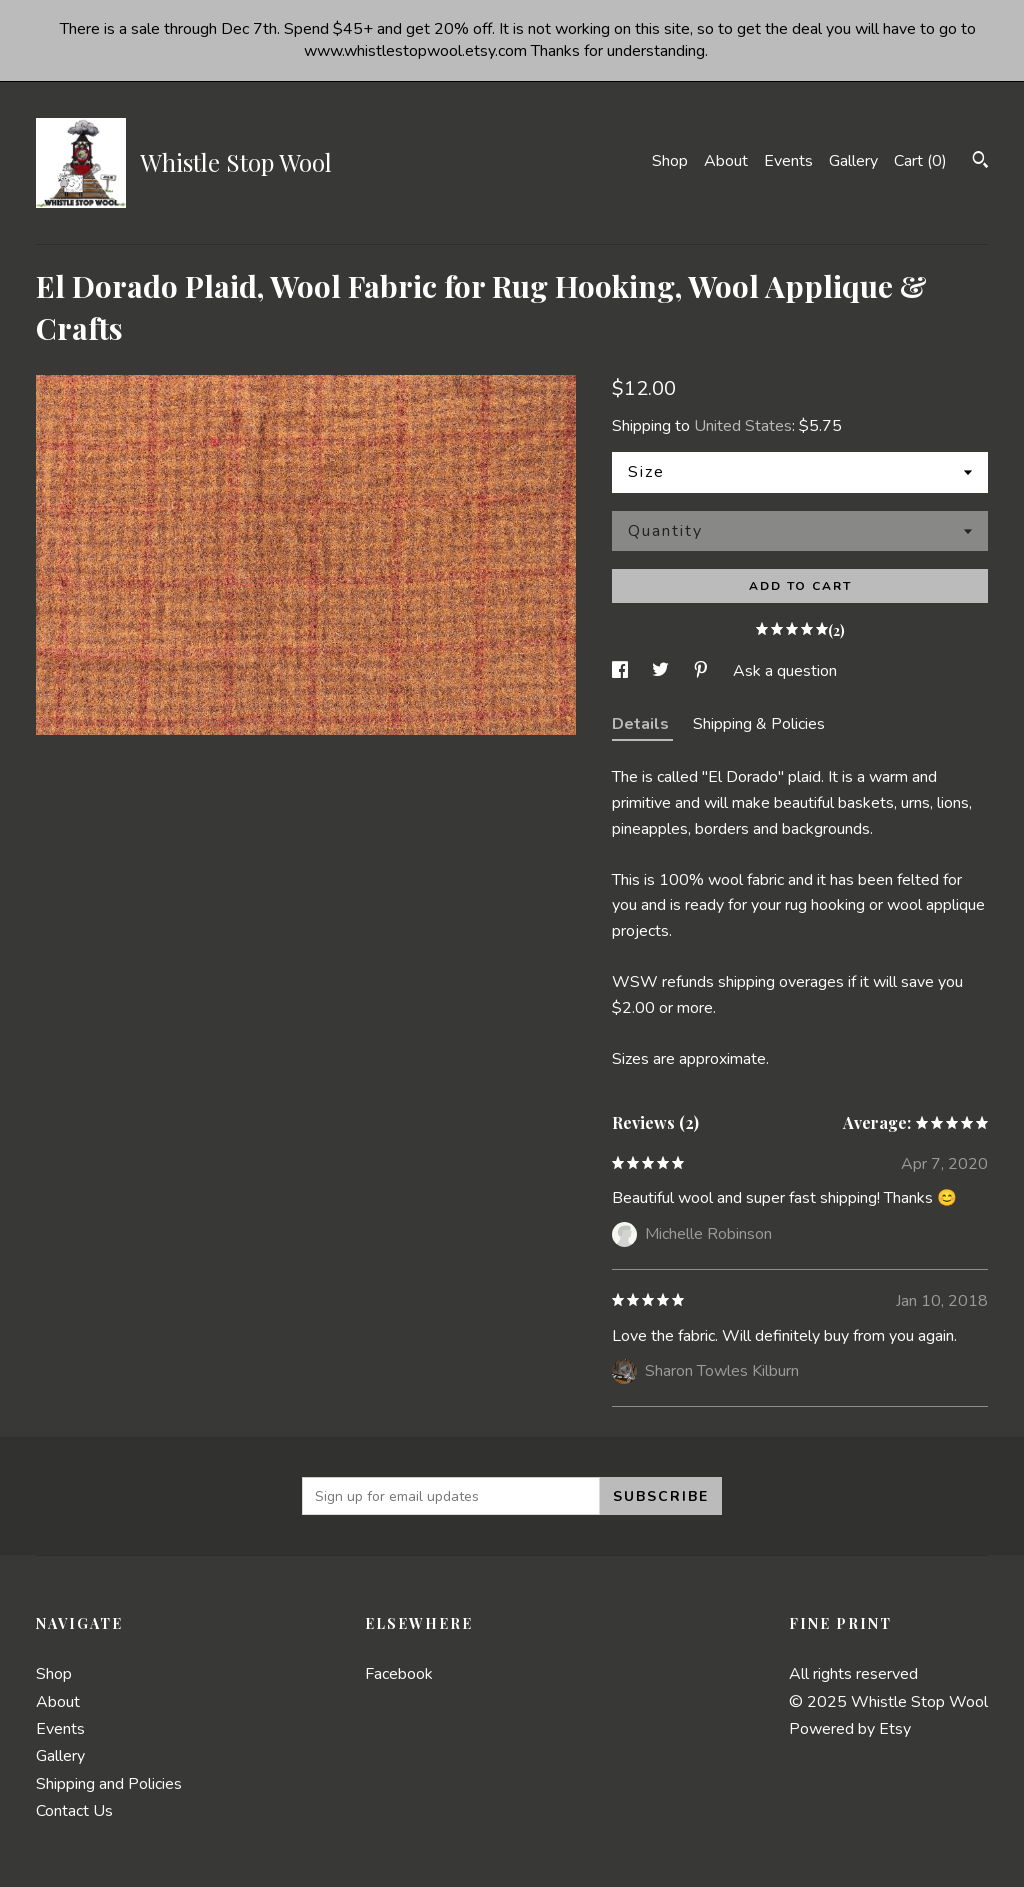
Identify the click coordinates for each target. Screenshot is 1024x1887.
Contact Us (74, 1811)
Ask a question (785, 671)
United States (743, 426)
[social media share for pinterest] (703, 671)
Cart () (920, 161)
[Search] (980, 162)
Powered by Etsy (850, 1729)
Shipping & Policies (759, 724)
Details (642, 724)
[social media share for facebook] (622, 671)
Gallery (853, 161)
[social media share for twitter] (662, 671)
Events (788, 161)
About (726, 161)
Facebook (399, 1674)
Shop (670, 161)
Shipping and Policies (109, 1784)
